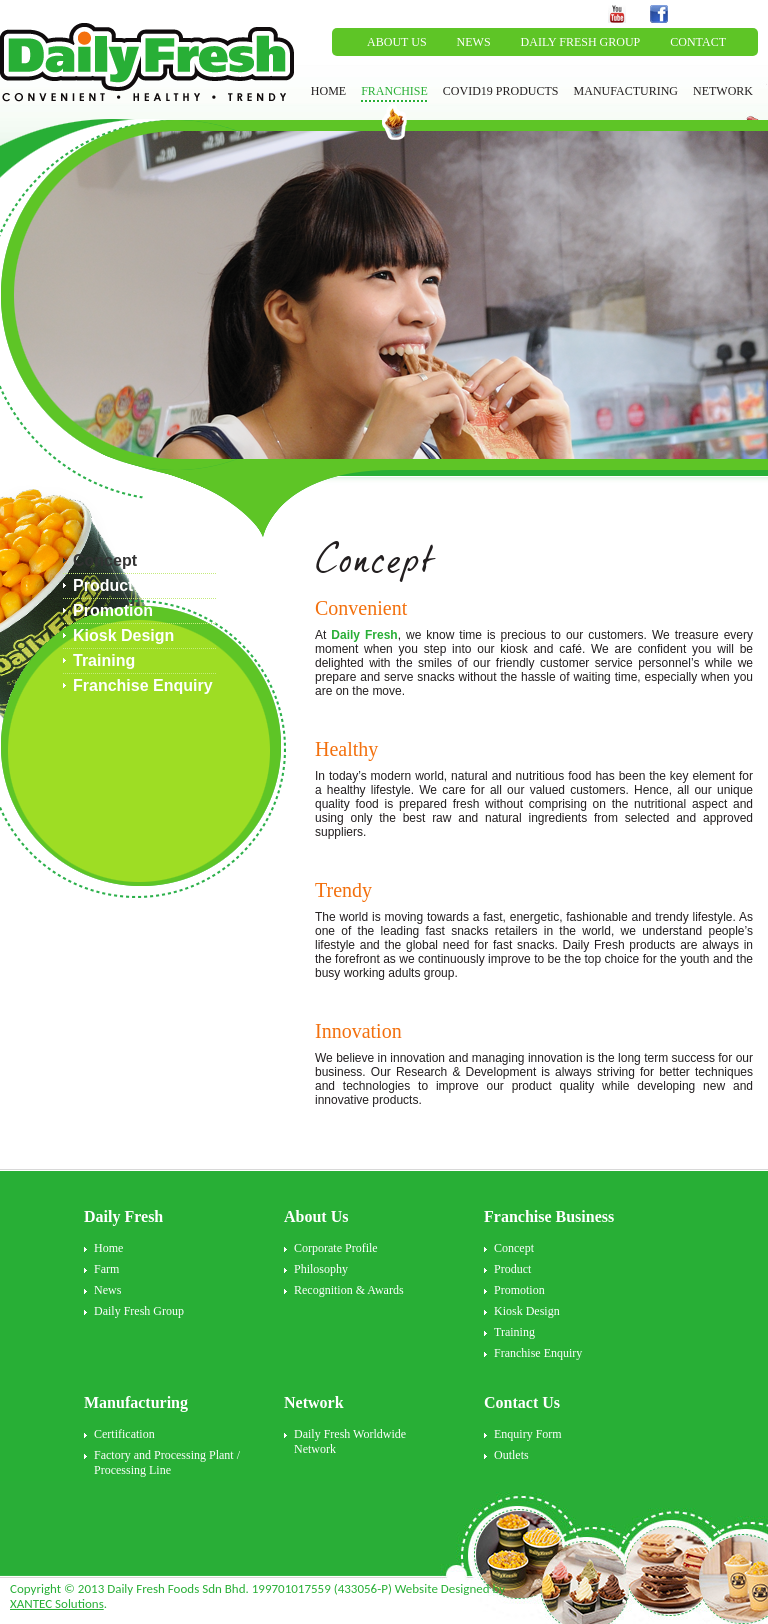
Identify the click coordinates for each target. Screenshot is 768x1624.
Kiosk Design (123, 635)
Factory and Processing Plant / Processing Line (167, 1462)
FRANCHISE (394, 93)
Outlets (511, 1455)
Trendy (343, 890)
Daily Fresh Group (139, 1311)
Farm (106, 1269)
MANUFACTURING (626, 91)
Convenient (361, 608)
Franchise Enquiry (143, 685)
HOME (328, 91)
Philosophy (321, 1269)
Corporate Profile (336, 1248)
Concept (105, 560)
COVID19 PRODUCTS (501, 91)
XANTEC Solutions (57, 1603)
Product (103, 585)
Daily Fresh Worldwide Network (350, 1441)
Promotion (113, 610)
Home (108, 1248)
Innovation (358, 1031)
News (107, 1290)
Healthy (346, 749)
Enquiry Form (528, 1434)
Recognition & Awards (349, 1290)
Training (104, 660)
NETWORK (723, 91)
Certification (124, 1434)
